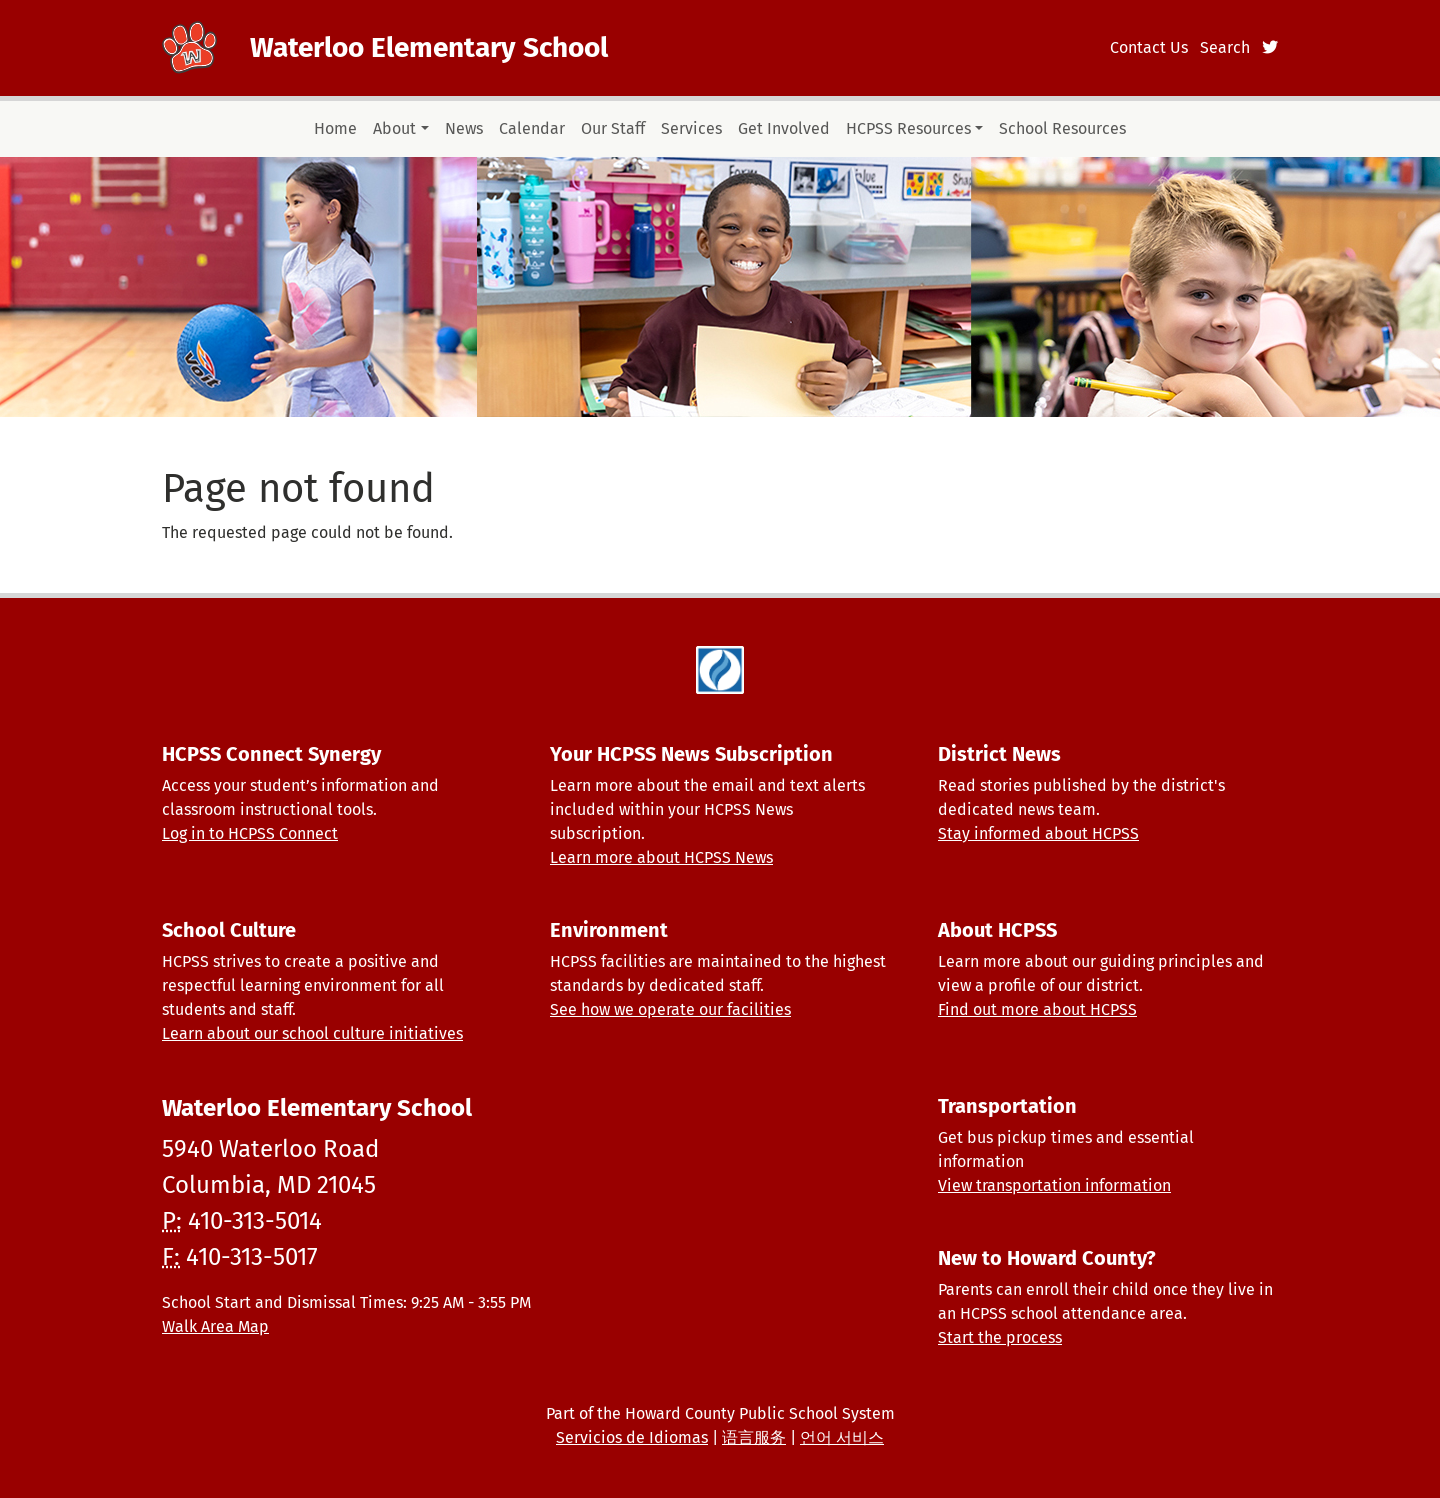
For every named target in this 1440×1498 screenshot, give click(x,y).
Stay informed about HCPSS (1038, 833)
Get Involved (784, 128)
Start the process (1000, 1337)
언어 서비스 (842, 1437)
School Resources (1062, 128)
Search (1225, 47)
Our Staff (613, 128)
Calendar (532, 128)
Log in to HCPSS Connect (250, 833)
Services (691, 128)
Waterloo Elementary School (429, 47)
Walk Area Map (215, 1326)
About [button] (394, 128)
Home (335, 128)
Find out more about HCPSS (1037, 1009)
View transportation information (1054, 1185)
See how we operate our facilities (670, 1009)
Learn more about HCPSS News (661, 857)
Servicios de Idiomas (632, 1437)
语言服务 (754, 1437)
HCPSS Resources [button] (908, 128)
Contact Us (1149, 47)
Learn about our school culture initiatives (312, 1033)
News (464, 128)
